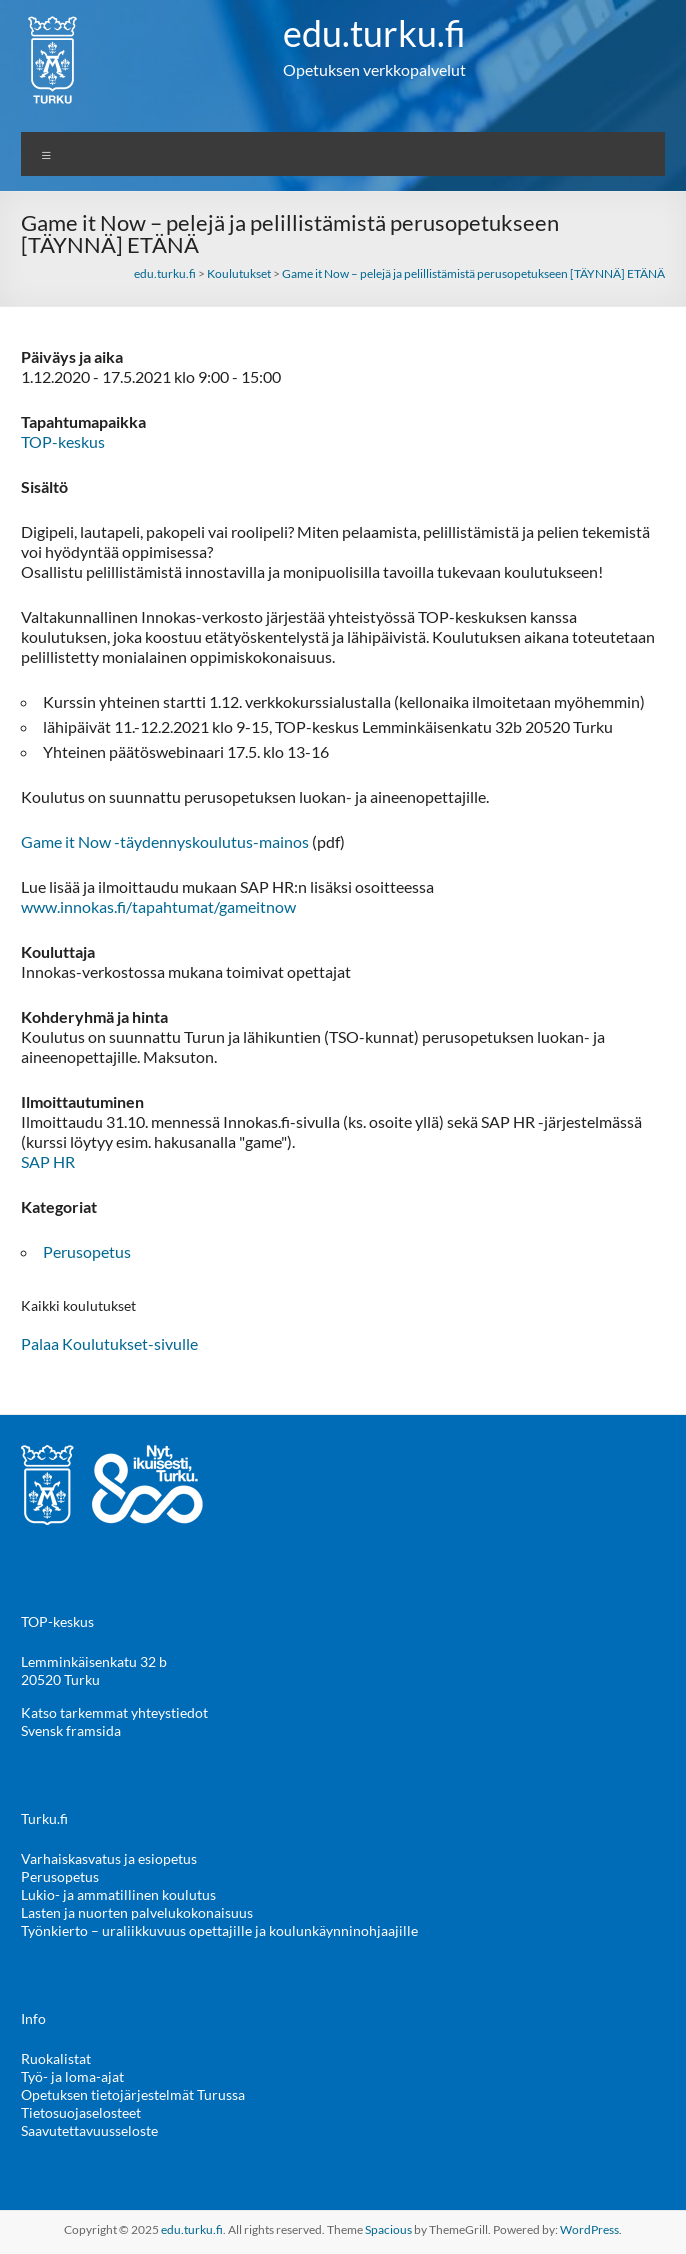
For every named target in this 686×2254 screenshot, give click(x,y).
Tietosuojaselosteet (81, 2112)
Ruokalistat (56, 2058)
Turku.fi (44, 1818)
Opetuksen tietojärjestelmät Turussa (133, 2094)
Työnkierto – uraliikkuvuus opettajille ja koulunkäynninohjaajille (219, 1930)
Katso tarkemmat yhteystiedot (114, 1712)
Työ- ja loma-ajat (72, 2076)
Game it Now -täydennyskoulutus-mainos (165, 841)
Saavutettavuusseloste (89, 2130)
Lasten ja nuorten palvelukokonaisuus (137, 1912)
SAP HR (48, 1161)
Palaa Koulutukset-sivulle (109, 1343)
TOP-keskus (63, 441)
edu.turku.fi (374, 33)
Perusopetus (87, 1251)
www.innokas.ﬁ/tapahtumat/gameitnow (158, 906)
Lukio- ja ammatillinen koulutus (118, 1894)
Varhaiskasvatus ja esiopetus (109, 1858)
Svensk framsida (71, 1730)
